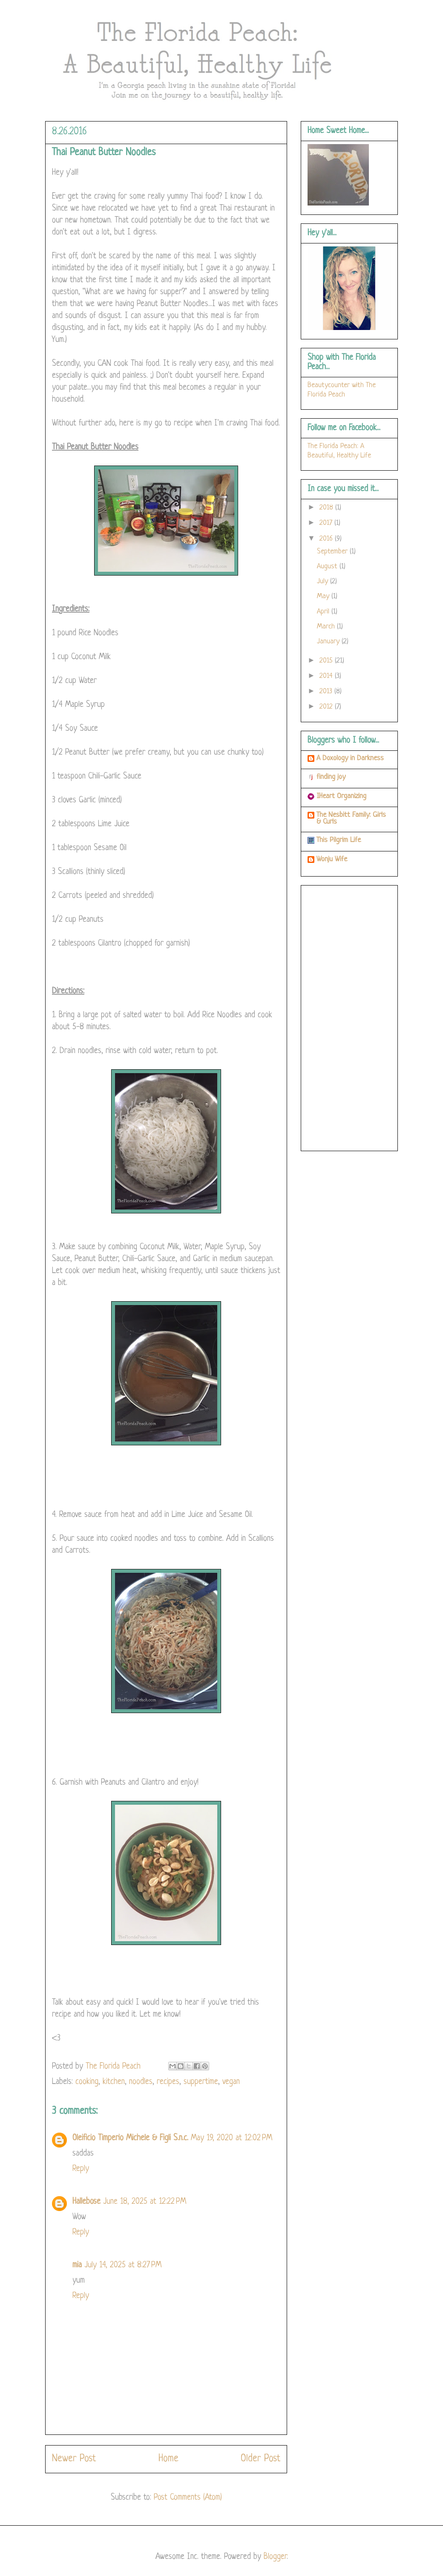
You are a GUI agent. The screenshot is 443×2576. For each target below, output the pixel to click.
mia (77, 2265)
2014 (327, 676)
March (327, 626)
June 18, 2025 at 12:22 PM (144, 2201)
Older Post (260, 2459)
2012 (327, 707)
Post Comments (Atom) (188, 2497)
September (333, 551)
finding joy (330, 777)
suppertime (201, 2082)
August (328, 566)
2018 (327, 508)
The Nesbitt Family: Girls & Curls (351, 818)
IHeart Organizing (341, 796)
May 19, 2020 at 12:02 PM (231, 2138)
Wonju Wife (331, 859)
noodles (140, 2082)
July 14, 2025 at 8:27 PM (122, 2265)
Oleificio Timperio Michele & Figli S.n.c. (130, 2138)
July (323, 581)
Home (168, 2459)
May (324, 596)
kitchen (114, 2082)
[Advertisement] (349, 1016)
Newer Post (74, 2459)
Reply (80, 2169)
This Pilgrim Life (338, 840)
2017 (326, 523)
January (329, 641)
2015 (327, 661)
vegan (231, 2082)
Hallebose (86, 2201)
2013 (326, 691)
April (324, 612)
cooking (86, 2082)
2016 (327, 539)
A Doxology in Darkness (350, 758)
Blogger (275, 2557)
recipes (168, 2082)
